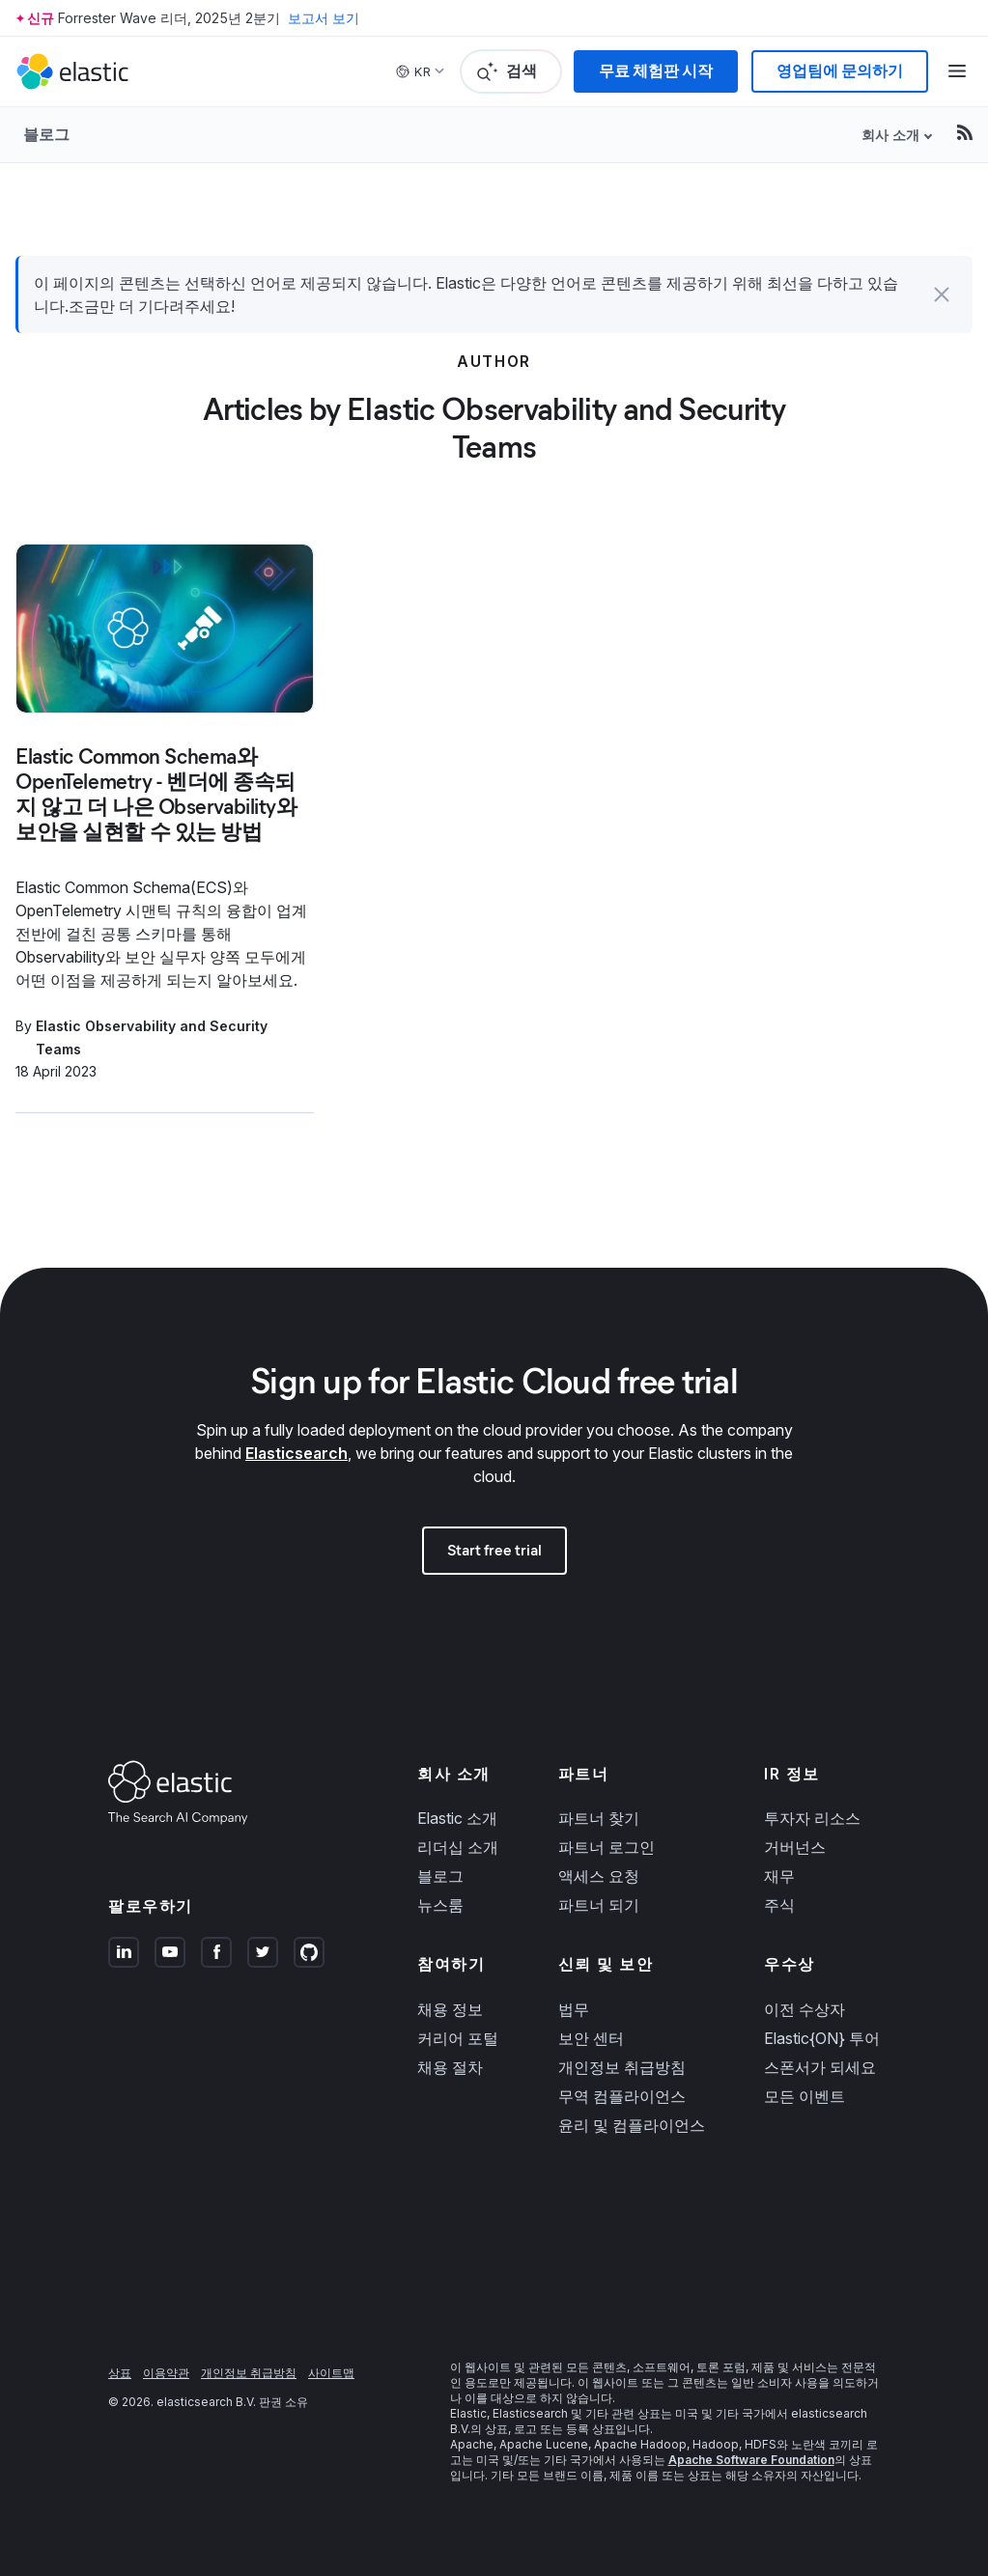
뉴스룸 (440, 1905)
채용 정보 (450, 2009)
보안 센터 (591, 2038)
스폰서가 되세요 (820, 2067)
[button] (941, 294)
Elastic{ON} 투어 (822, 2038)
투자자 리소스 (812, 1818)
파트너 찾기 (598, 1818)
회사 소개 (890, 134)
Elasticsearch (296, 1453)
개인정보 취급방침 (622, 2067)
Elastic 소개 (457, 1818)
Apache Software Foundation (751, 2459)
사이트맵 (331, 2373)
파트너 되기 (598, 1905)
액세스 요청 (598, 1876)
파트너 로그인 (606, 1847)
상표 (119, 2373)
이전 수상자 (804, 2009)
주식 (779, 1905)
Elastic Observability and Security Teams (152, 1037)
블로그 (46, 134)
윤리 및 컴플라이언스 (631, 2125)
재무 (779, 1876)
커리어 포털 (457, 2038)
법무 (573, 2009)
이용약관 (166, 2373)
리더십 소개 (457, 1847)
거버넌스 (795, 1847)
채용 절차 (450, 2067)
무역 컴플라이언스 (622, 2096)
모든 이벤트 (804, 2096)
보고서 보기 (323, 18)
